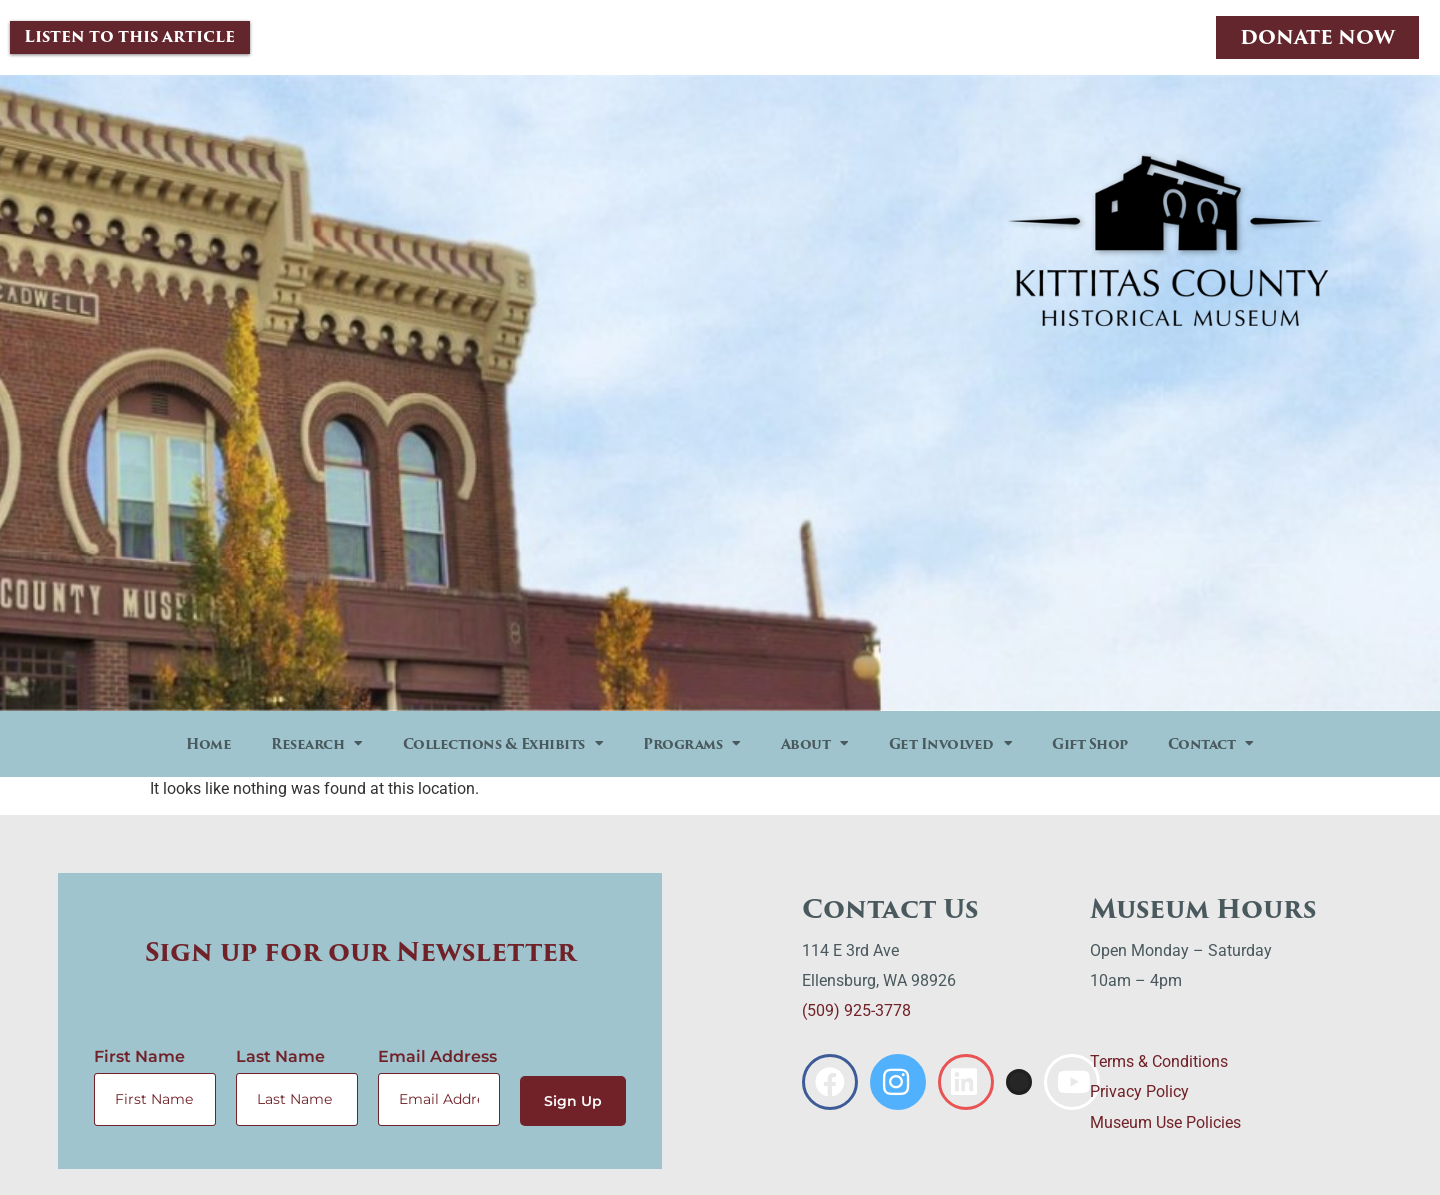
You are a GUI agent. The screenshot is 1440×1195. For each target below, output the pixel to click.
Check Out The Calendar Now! (1169, 605)
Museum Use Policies (1165, 1123)
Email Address (436, 1058)
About (815, 745)
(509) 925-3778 (856, 1012)
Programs (692, 745)
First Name (139, 1058)
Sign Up (572, 1101)
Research (317, 745)
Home (208, 745)
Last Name (279, 1058)
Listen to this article (129, 37)
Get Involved (951, 745)
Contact (1211, 745)
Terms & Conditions (1159, 1062)
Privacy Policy (1139, 1092)
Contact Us (890, 910)
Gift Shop (1090, 745)
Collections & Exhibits (503, 745)
